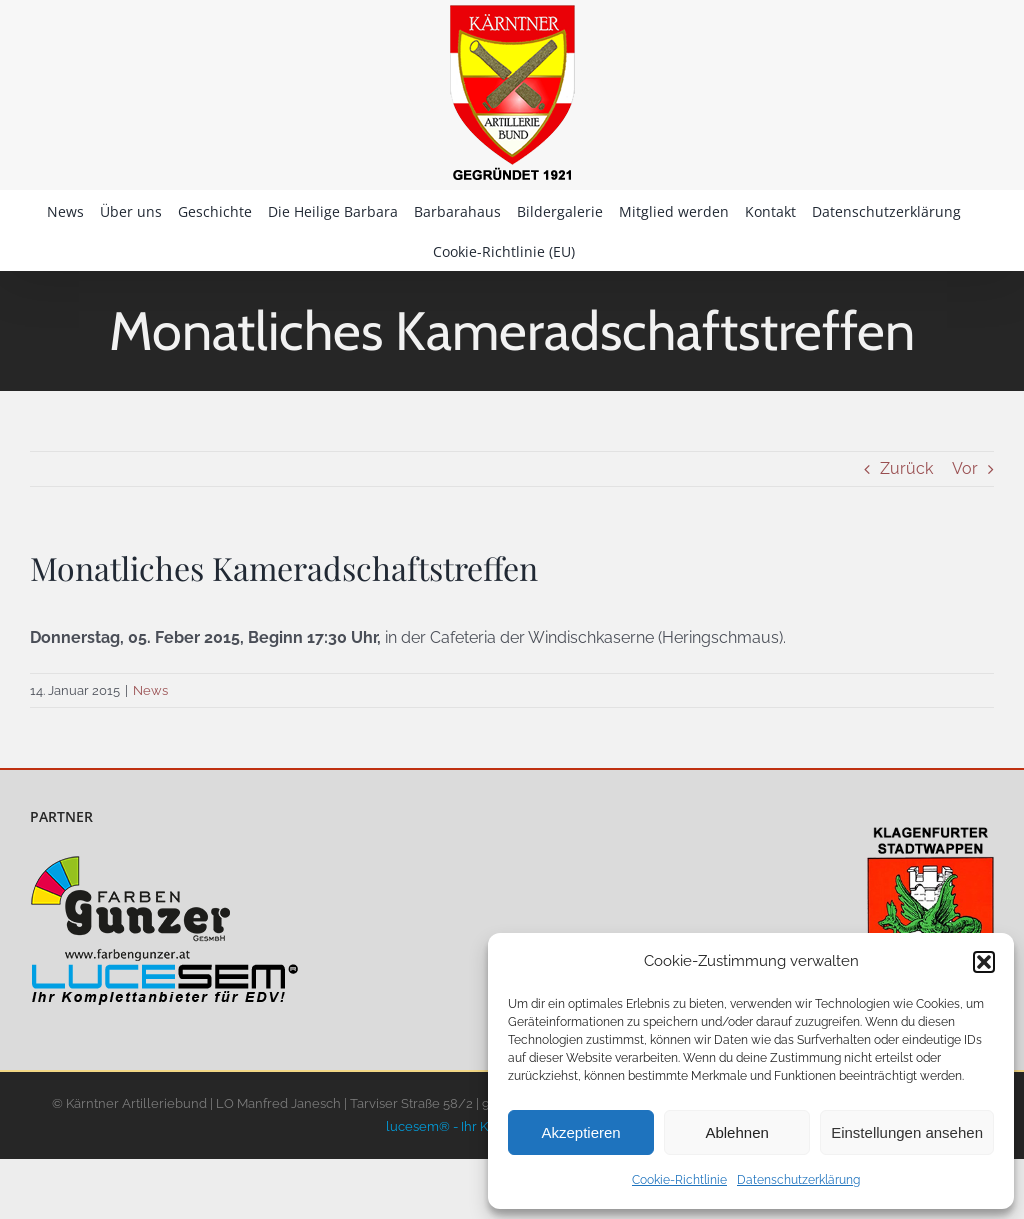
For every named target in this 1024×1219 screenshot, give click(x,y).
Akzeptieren (580, 1132)
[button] (984, 962)
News (150, 690)
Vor (965, 468)
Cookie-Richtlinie (679, 1180)
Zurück (906, 468)
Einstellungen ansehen (907, 1132)
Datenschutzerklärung (798, 1180)
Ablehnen (736, 1132)
